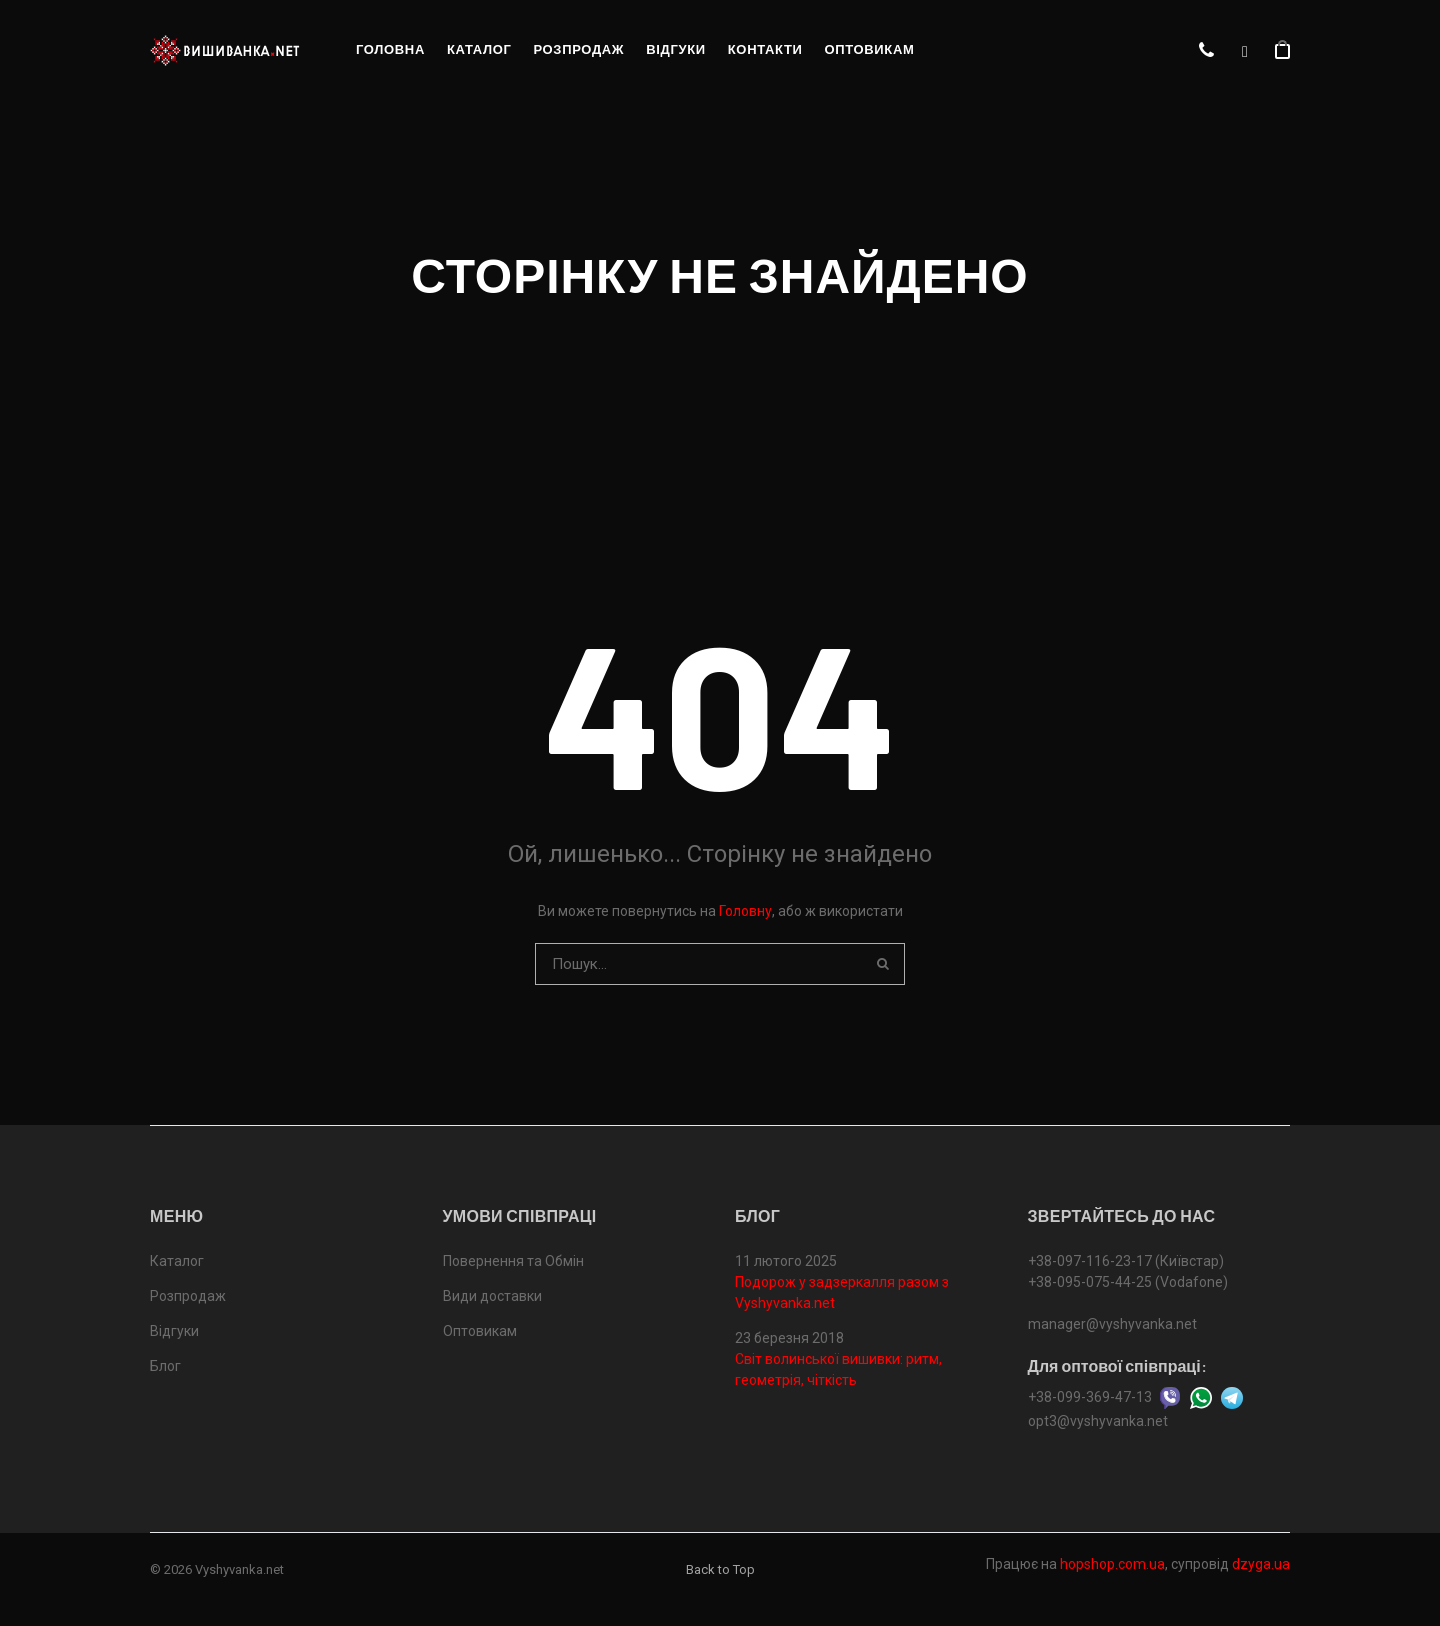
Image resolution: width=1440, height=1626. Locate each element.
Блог (165, 1366)
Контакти (765, 49)
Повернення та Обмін (513, 1261)
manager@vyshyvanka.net (1112, 1324)
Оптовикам (869, 49)
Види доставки (492, 1296)
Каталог (479, 49)
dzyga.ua (1261, 1564)
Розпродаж (578, 49)
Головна (390, 49)
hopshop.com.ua (1112, 1564)
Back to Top (720, 1569)
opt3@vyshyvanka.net (1098, 1421)
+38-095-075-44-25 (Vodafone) (1128, 1282)
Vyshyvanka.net (239, 1569)
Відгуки (676, 49)
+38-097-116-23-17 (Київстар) (1126, 1261)
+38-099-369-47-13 (1090, 1397)
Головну (745, 911)
